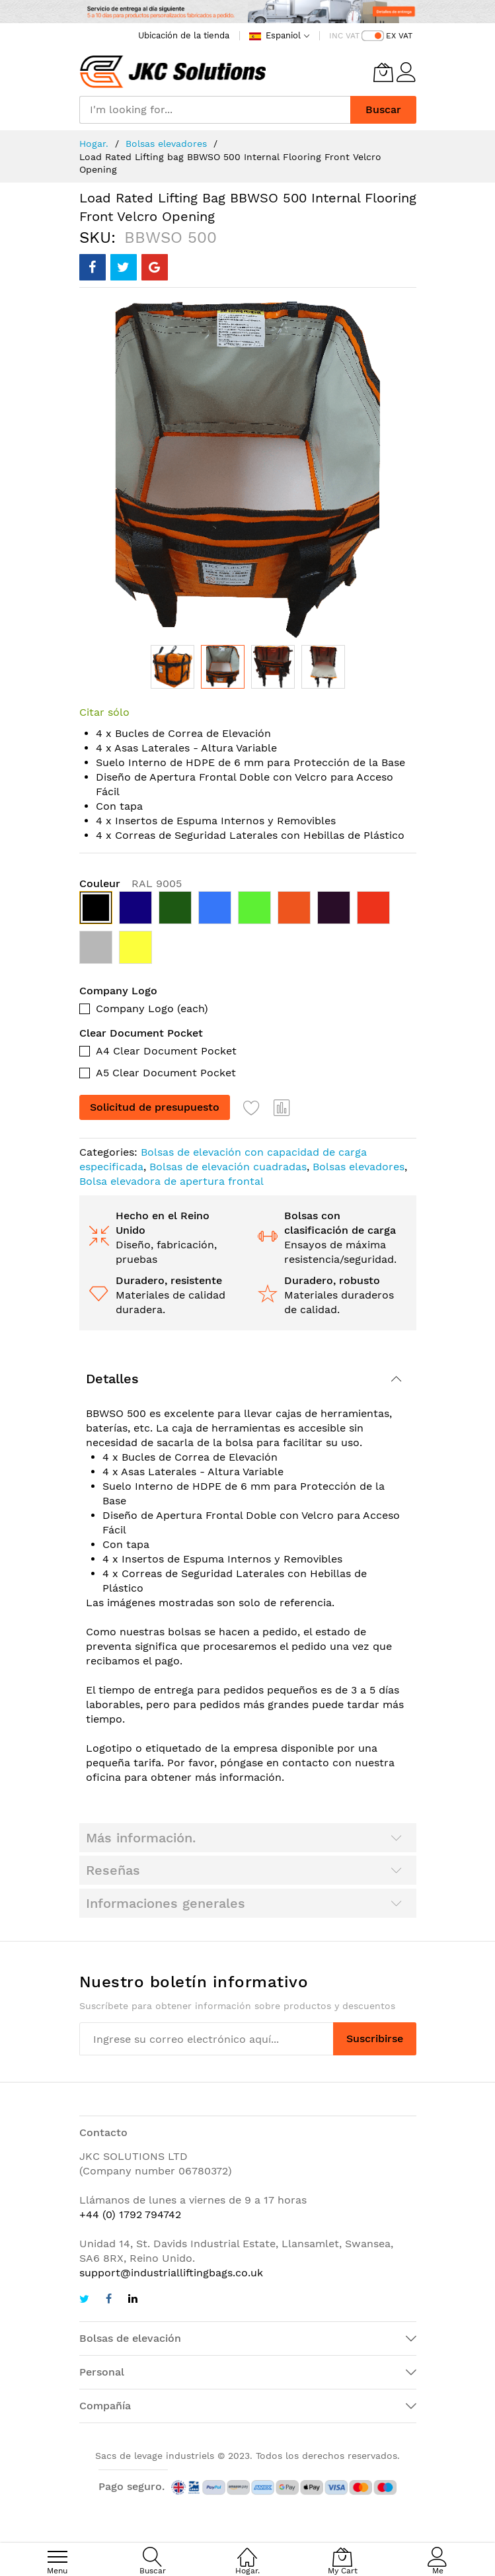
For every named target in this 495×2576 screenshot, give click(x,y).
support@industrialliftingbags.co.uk (171, 2272)
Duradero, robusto (332, 1280)
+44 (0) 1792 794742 (130, 2214)
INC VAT (344, 35)
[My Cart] (383, 72)
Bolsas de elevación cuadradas (228, 1166)
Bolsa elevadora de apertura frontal (171, 1181)
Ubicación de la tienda (183, 35)
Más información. (141, 1838)
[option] (95, 907)
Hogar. (93, 143)
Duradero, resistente (169, 1280)
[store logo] (172, 72)
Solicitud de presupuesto (154, 1107)
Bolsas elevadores (166, 143)
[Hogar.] (247, 2550)
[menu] (57, 2557)
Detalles (112, 1379)
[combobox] (214, 110)
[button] (172, 667)
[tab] (247, 1378)
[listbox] (247, 930)
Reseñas (113, 1870)
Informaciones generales (165, 1903)
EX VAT (399, 35)
